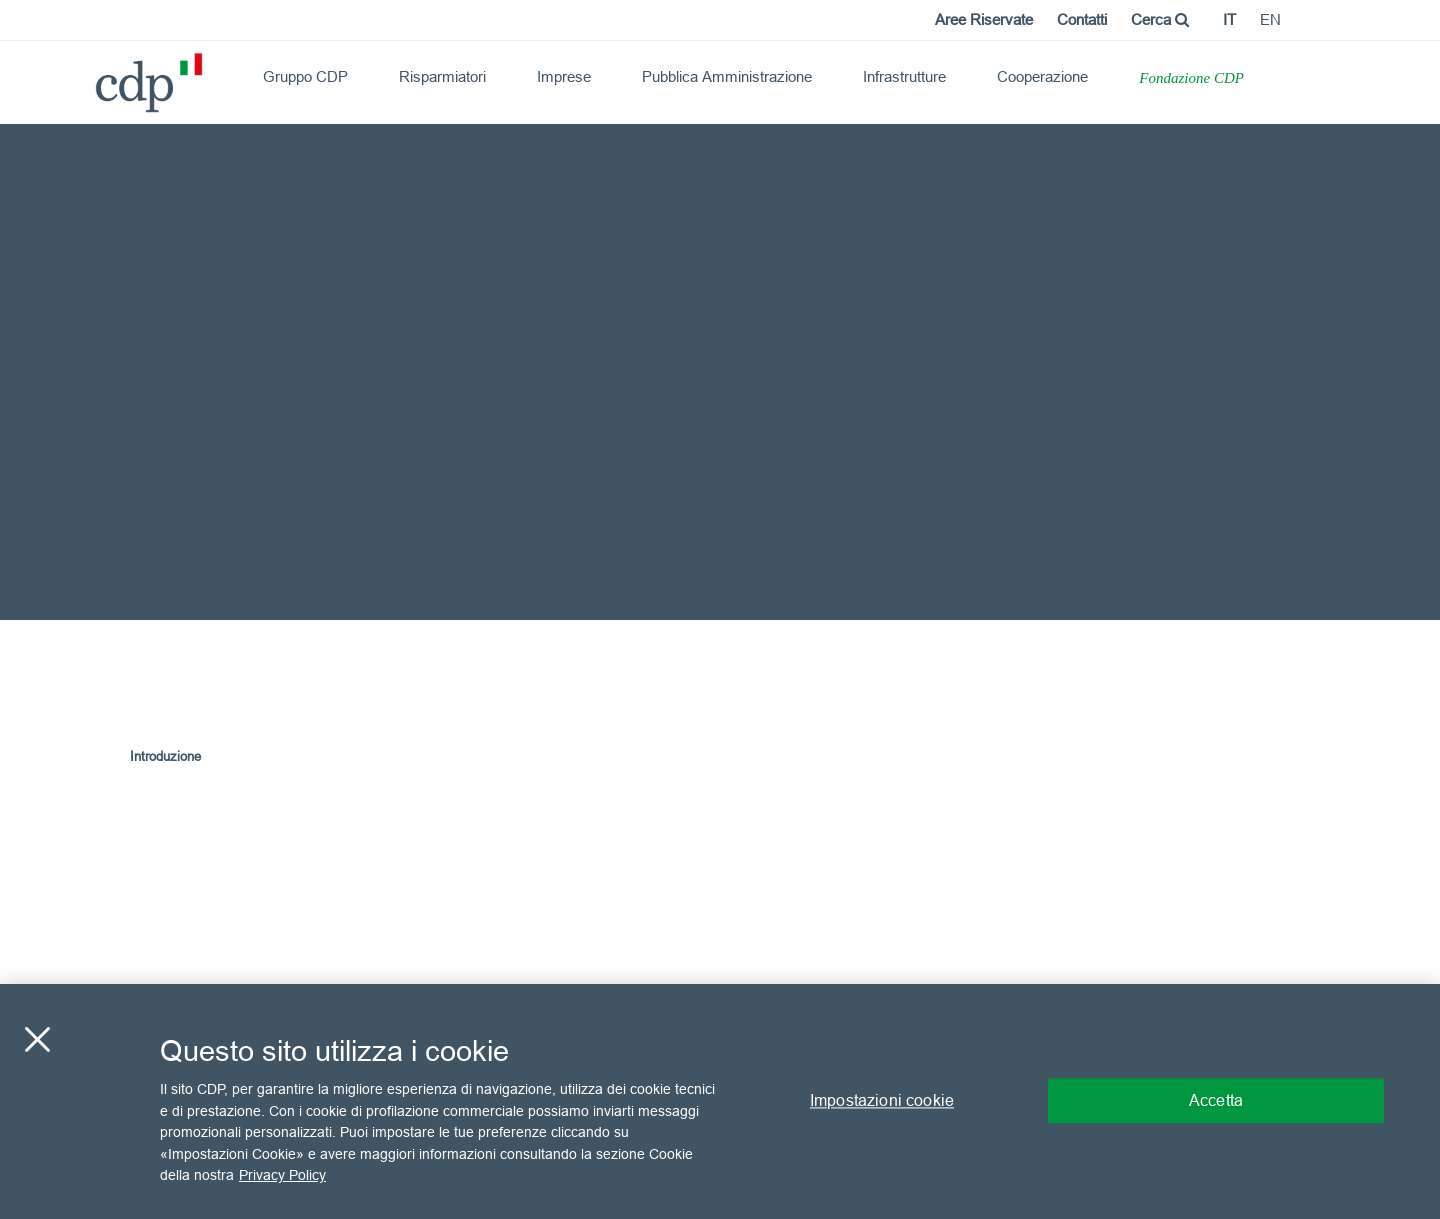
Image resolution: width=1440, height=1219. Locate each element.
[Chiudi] (37, 1040)
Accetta (1216, 1101)
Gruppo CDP (305, 76)
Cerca (1160, 19)
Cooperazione (1042, 76)
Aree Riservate (984, 19)
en (1270, 19)
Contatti (1082, 19)
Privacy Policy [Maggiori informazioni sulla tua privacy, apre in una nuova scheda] (282, 1175)
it (1229, 19)
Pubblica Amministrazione (727, 76)
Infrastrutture (904, 76)
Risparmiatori (442, 76)
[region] (720, 1101)
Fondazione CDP (1191, 78)
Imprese (564, 76)
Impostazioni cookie (882, 1101)
